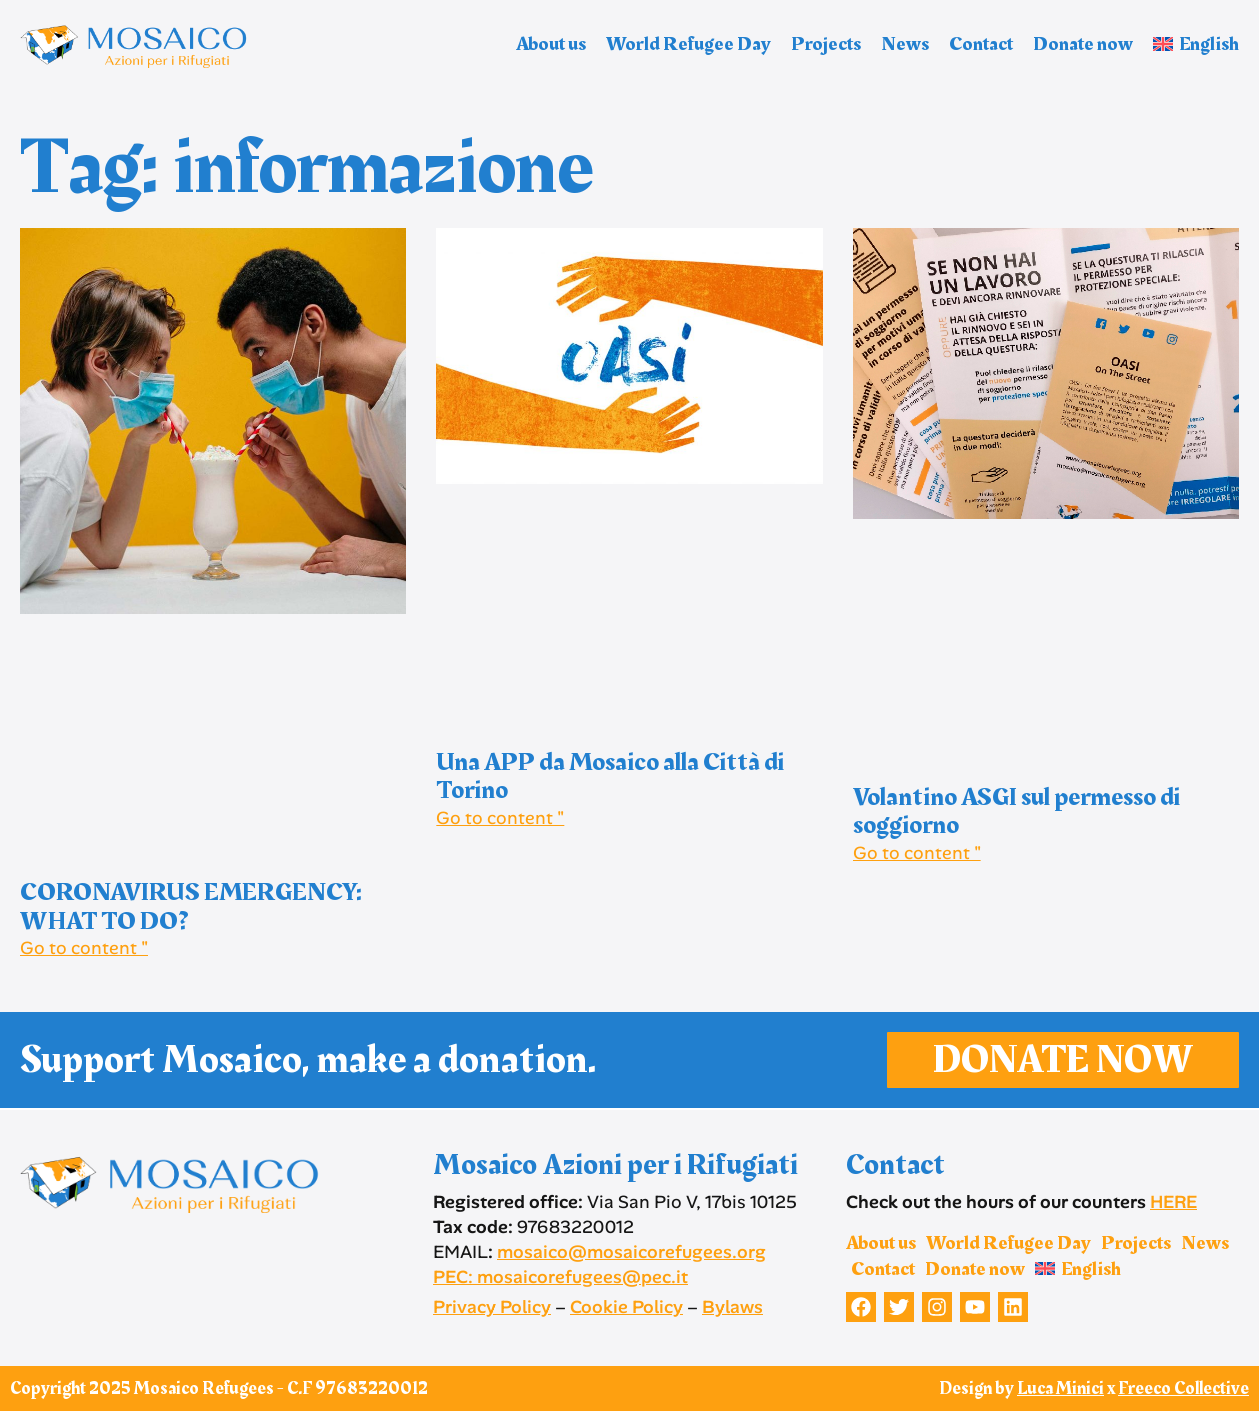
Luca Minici (1060, 1388)
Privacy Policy (492, 1307)
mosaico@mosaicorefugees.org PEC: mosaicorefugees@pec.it (599, 1264)
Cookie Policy (626, 1307)
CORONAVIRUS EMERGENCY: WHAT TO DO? (191, 907)
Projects (826, 44)
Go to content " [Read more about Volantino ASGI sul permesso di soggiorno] (917, 853)
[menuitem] (1196, 44)
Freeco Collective (1183, 1388)
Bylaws (732, 1307)
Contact (981, 44)
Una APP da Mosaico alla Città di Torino (610, 777)
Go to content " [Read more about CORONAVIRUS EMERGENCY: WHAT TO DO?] (84, 948)
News (905, 44)
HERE (1173, 1202)
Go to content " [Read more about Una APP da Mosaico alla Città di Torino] (500, 818)
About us (551, 44)
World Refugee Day (688, 44)
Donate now (1083, 44)
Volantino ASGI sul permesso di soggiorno (1016, 812)
